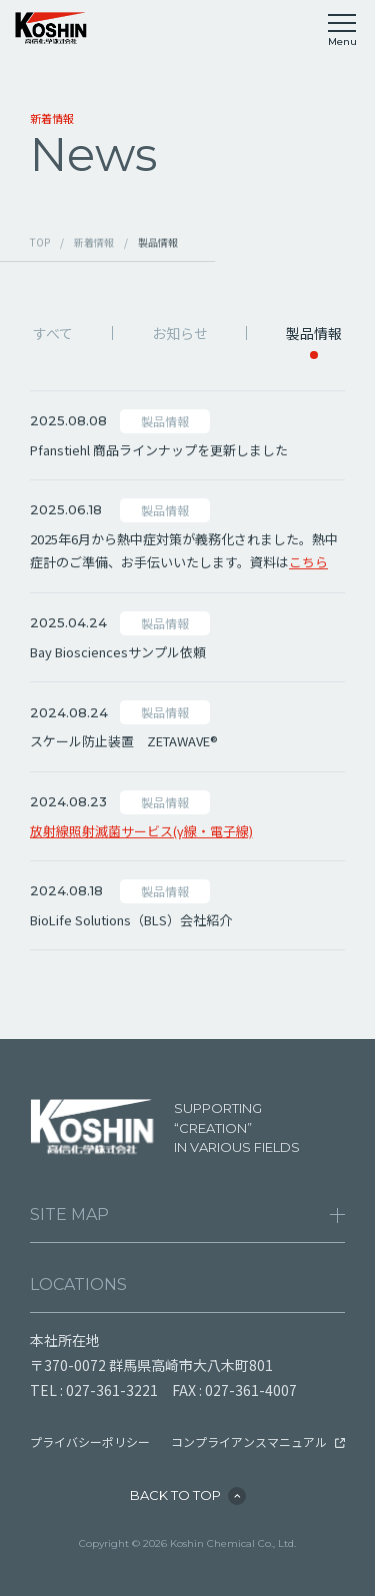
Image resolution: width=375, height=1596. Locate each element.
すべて (53, 333)
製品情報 (314, 333)
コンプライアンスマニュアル (249, 1441)
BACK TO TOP (175, 1495)
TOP (40, 243)
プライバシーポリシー (90, 1441)
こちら (308, 565)
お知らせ (180, 333)
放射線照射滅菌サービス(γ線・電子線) (141, 833)
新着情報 (94, 243)
